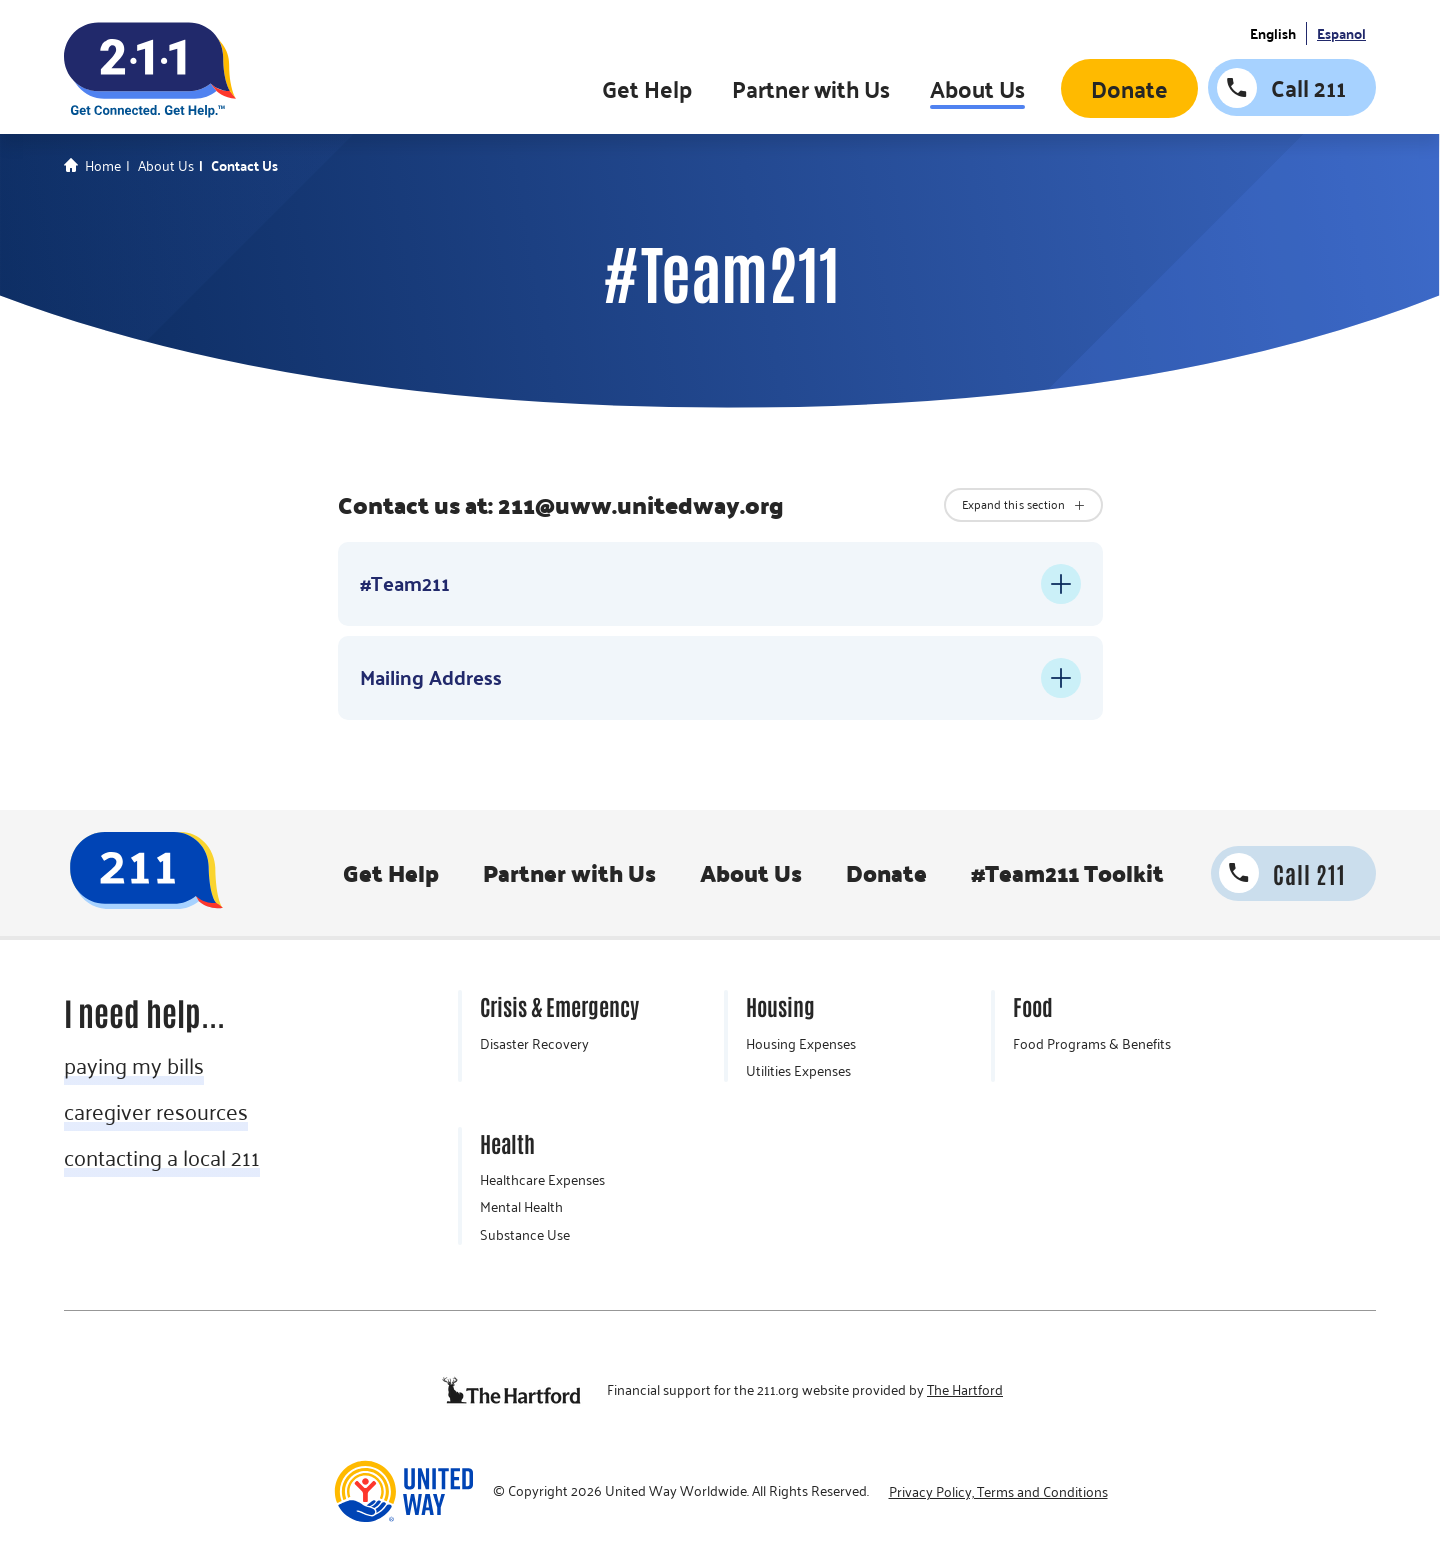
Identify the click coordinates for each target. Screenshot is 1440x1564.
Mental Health (521, 1207)
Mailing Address (431, 677)
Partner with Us (811, 88)
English (1273, 34)
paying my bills (134, 1065)
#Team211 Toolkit (1067, 873)
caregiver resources (156, 1111)
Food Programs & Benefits (1092, 1044)
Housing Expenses (801, 1044)
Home (103, 166)
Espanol (1341, 34)
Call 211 (1308, 87)
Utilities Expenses (798, 1071)
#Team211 (405, 583)
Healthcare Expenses (542, 1180)
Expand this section (1014, 504)
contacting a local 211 (162, 1157)
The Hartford (965, 1390)
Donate (1129, 88)
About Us (977, 88)
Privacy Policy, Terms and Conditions (998, 1492)
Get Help (647, 88)
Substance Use (525, 1235)
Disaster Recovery (534, 1044)
